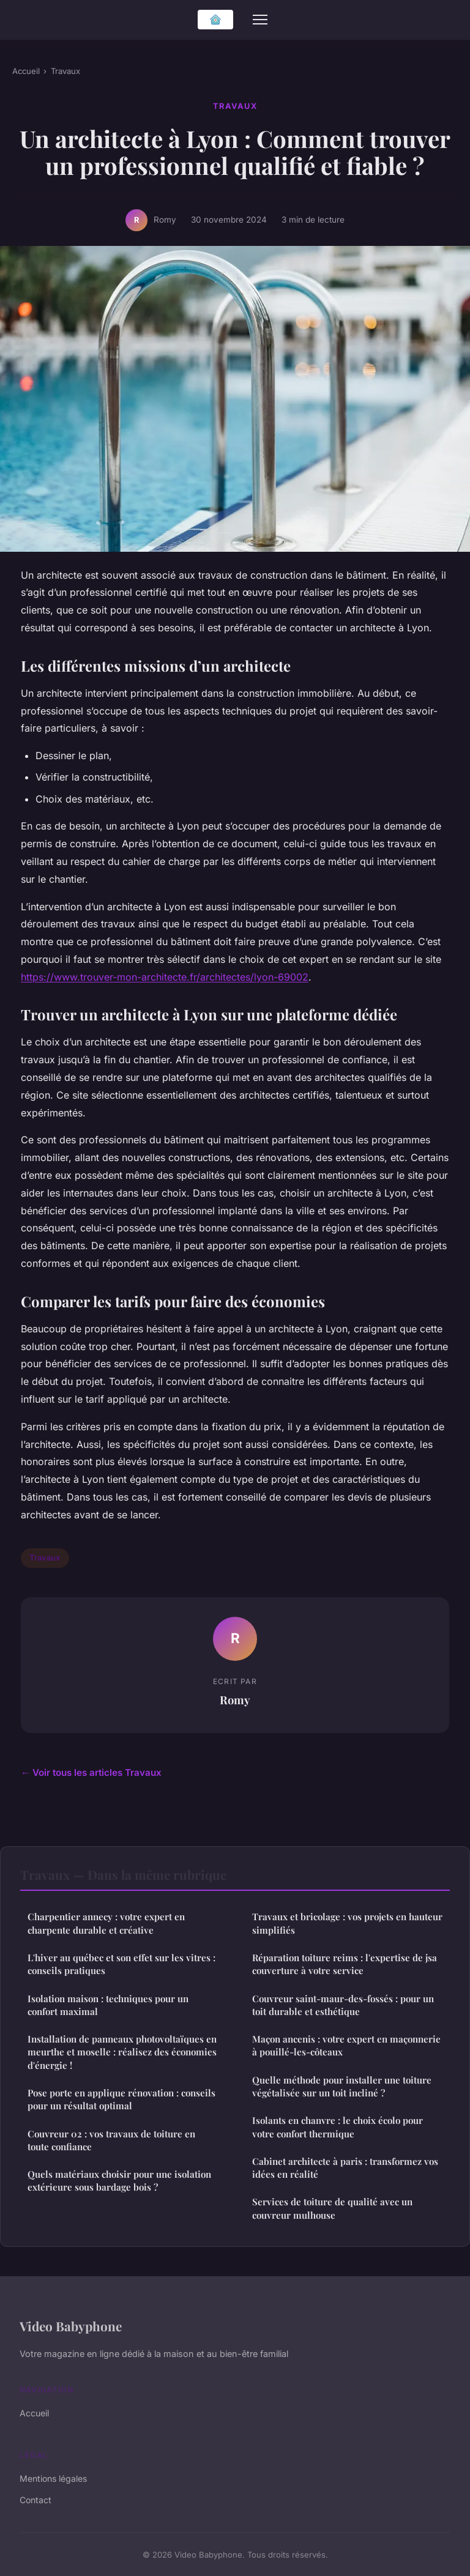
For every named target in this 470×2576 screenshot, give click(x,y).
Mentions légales (53, 2478)
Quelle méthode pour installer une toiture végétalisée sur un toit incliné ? (341, 2086)
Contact (35, 2500)
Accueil (26, 71)
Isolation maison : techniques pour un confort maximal (108, 2004)
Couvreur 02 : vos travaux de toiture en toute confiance (111, 2140)
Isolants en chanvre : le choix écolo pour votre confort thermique (337, 2126)
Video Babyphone (71, 2325)
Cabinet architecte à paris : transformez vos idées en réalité (345, 2167)
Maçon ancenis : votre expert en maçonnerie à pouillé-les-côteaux (346, 2045)
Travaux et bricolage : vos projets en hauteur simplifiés (347, 1923)
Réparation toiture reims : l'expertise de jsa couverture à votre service (344, 1964)
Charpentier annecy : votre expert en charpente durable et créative (106, 1923)
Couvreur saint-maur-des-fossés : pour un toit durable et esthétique (343, 2004)
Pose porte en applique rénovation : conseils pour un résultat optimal (121, 2099)
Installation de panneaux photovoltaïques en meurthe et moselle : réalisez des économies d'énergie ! (122, 2052)
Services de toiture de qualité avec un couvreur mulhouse (332, 2208)
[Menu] (260, 19)
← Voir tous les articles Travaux (91, 1772)
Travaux (65, 71)
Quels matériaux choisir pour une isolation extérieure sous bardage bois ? (119, 2180)
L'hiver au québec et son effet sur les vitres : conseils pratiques (121, 1964)
